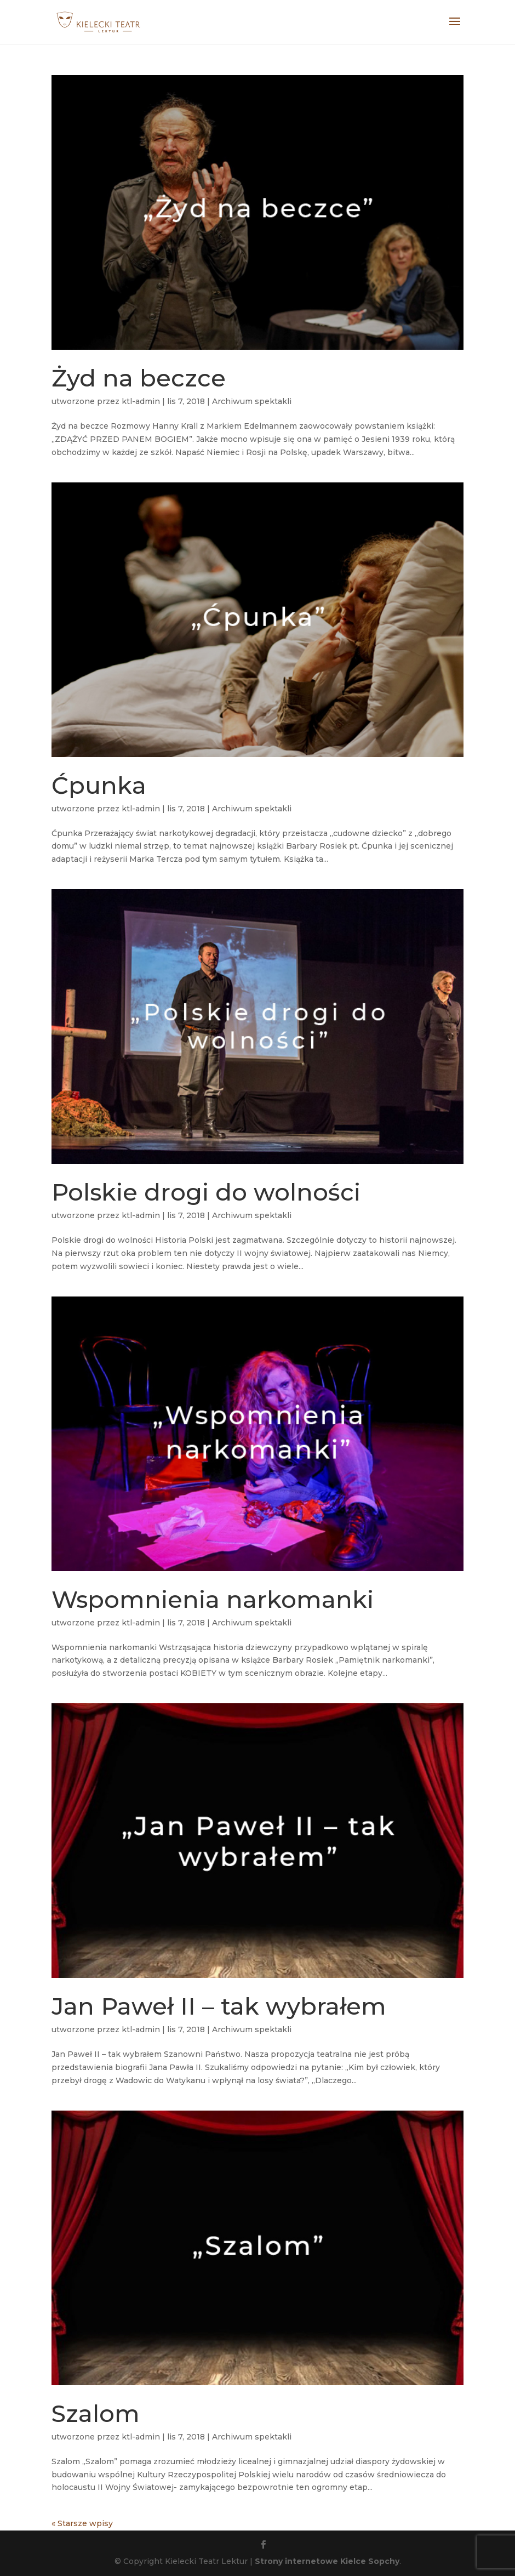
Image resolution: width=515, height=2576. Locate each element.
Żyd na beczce (139, 378)
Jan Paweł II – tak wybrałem (219, 2006)
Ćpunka (99, 785)
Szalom (96, 2413)
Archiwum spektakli (251, 401)
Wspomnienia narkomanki (213, 1599)
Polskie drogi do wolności (206, 1192)
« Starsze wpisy (82, 2523)
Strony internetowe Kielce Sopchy (327, 2561)
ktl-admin (141, 401)
